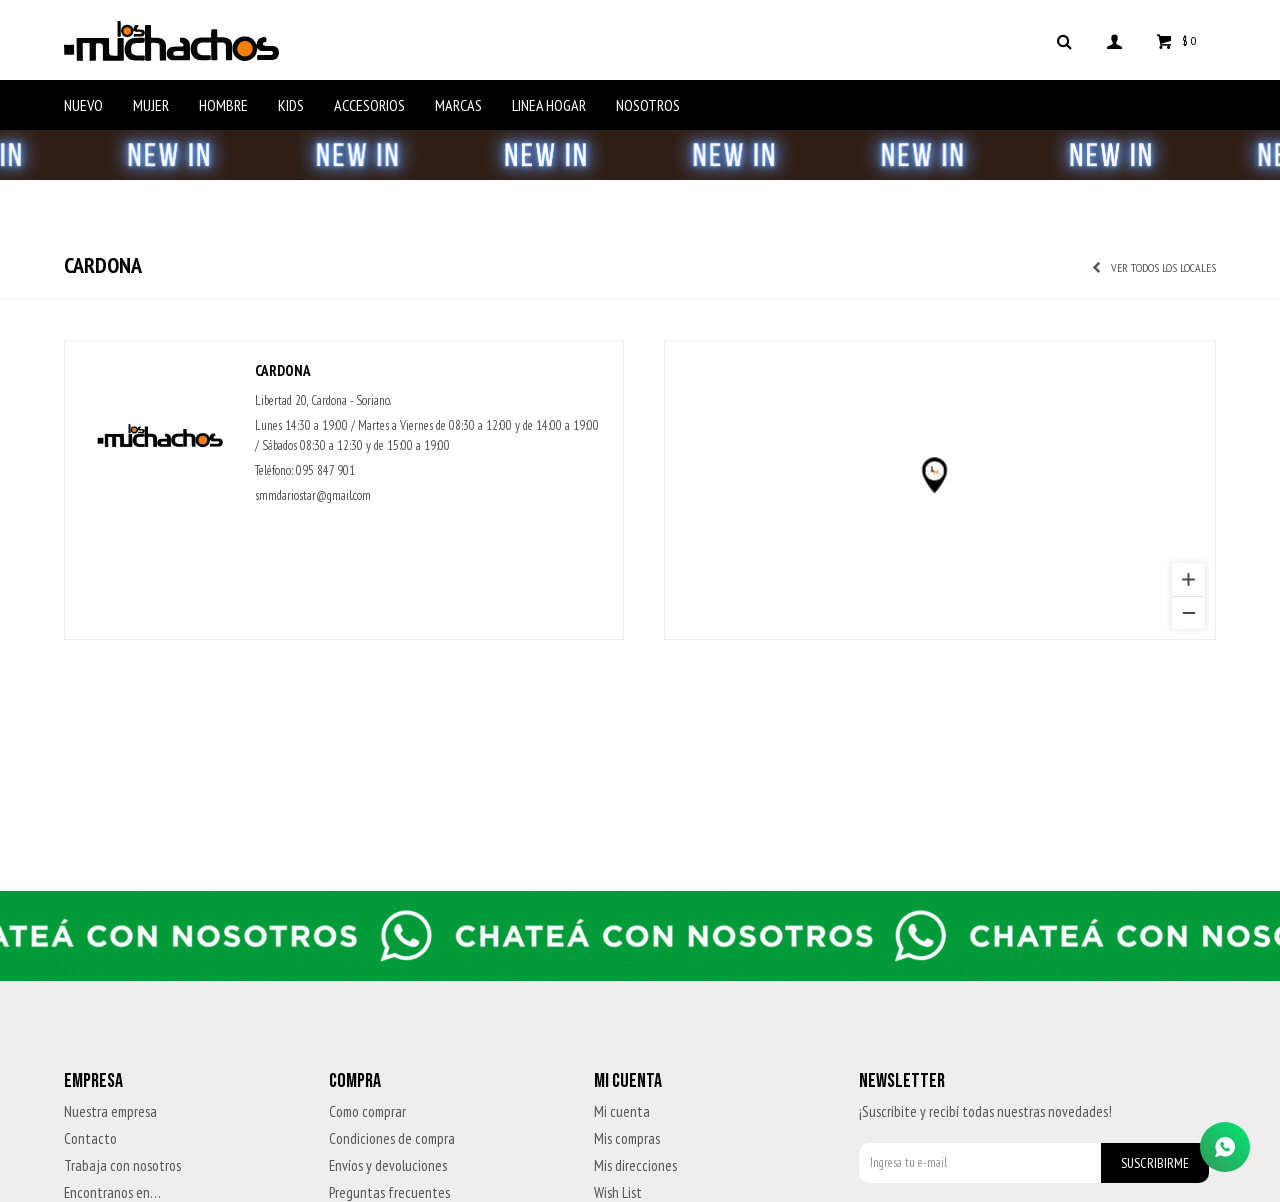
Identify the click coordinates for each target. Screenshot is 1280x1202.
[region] (940, 490)
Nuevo (83, 105)
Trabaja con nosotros (122, 1165)
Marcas (458, 105)
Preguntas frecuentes (389, 1192)
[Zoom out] (1188, 612)
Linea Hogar (549, 105)
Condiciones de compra (392, 1138)
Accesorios (369, 105)
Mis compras (627, 1138)
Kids (291, 105)
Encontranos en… (112, 1192)
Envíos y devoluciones (388, 1165)
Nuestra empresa (110, 1111)
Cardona (283, 370)
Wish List (618, 1192)
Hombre (223, 105)
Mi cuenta (622, 1111)
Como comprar (367, 1111)
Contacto (90, 1138)
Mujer (151, 105)
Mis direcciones (635, 1165)
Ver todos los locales (1163, 267)
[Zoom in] (1188, 579)
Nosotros (648, 105)
